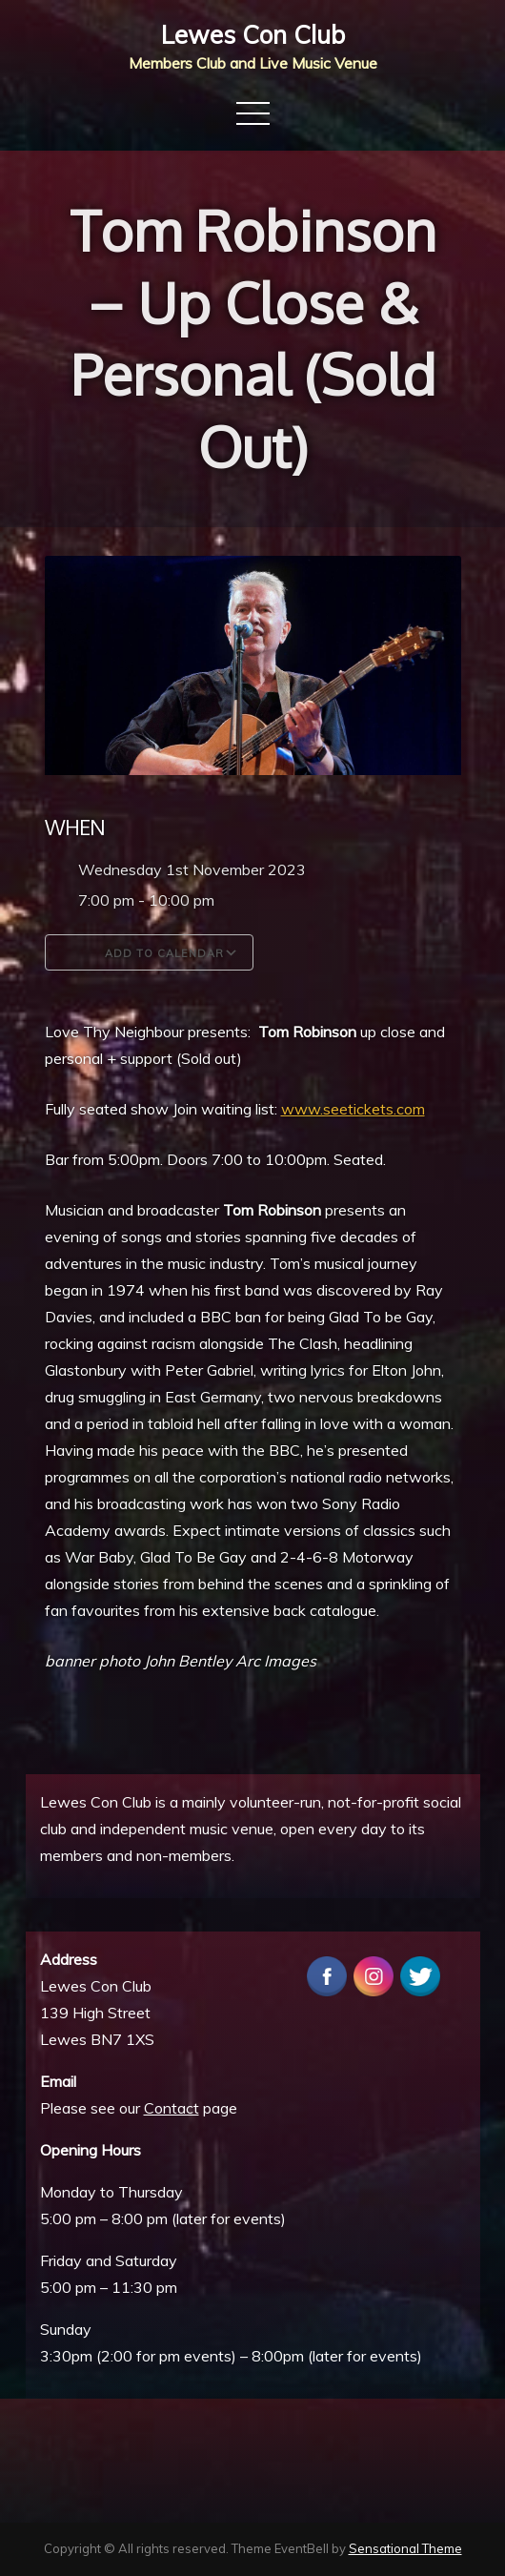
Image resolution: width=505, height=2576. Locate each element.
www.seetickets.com (353, 1108)
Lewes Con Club (253, 35)
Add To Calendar (149, 952)
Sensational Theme (405, 2548)
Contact (171, 2107)
